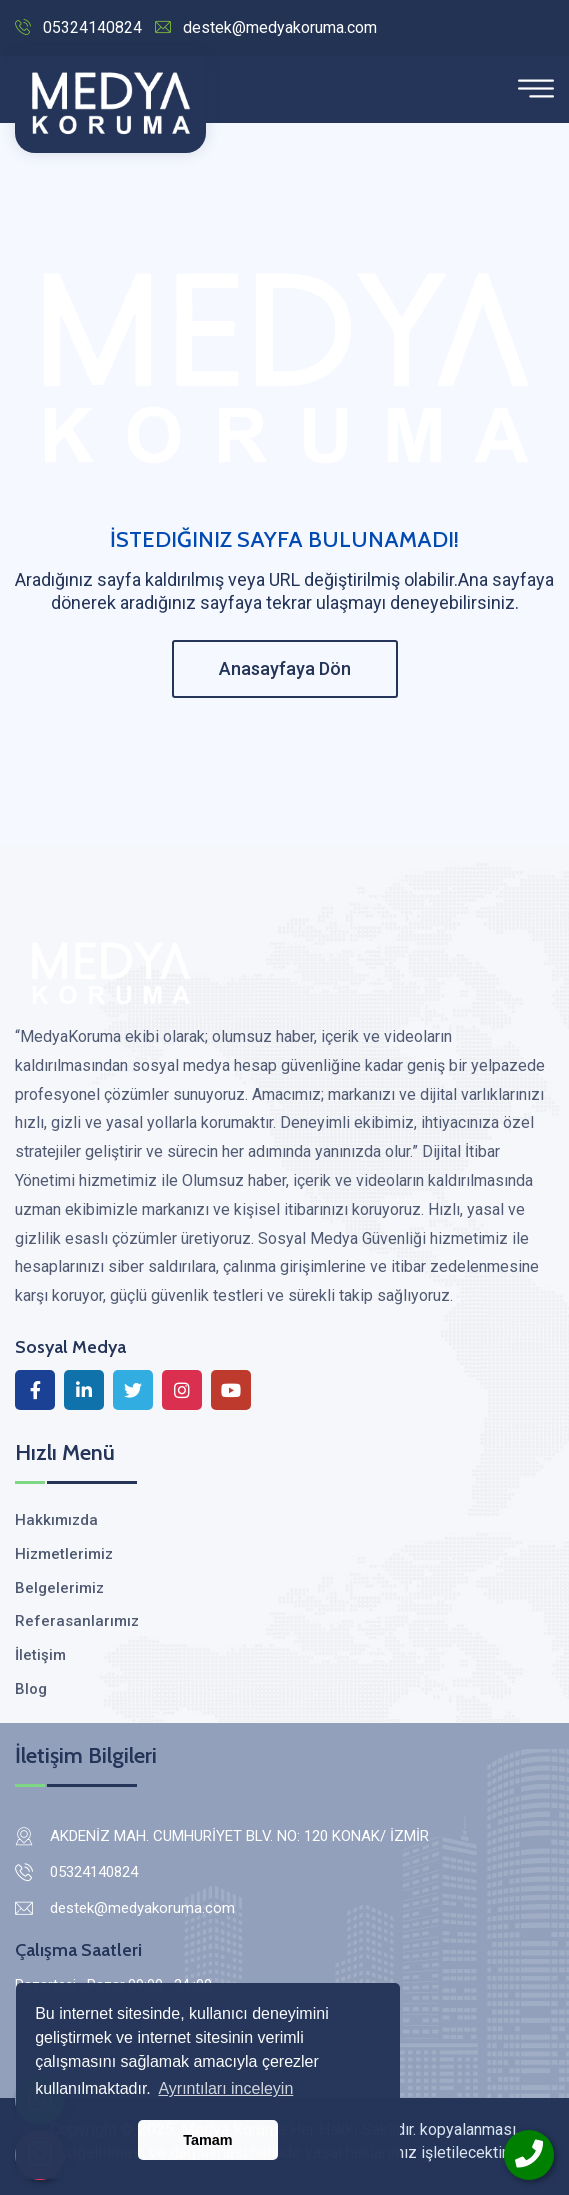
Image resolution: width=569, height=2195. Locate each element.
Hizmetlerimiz (64, 1554)
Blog (31, 1689)
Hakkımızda (56, 1520)
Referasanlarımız (77, 1621)
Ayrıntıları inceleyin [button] (225, 2088)
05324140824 (78, 27)
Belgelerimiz (59, 1588)
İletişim (40, 1655)
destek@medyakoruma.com (266, 27)
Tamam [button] (207, 2140)
